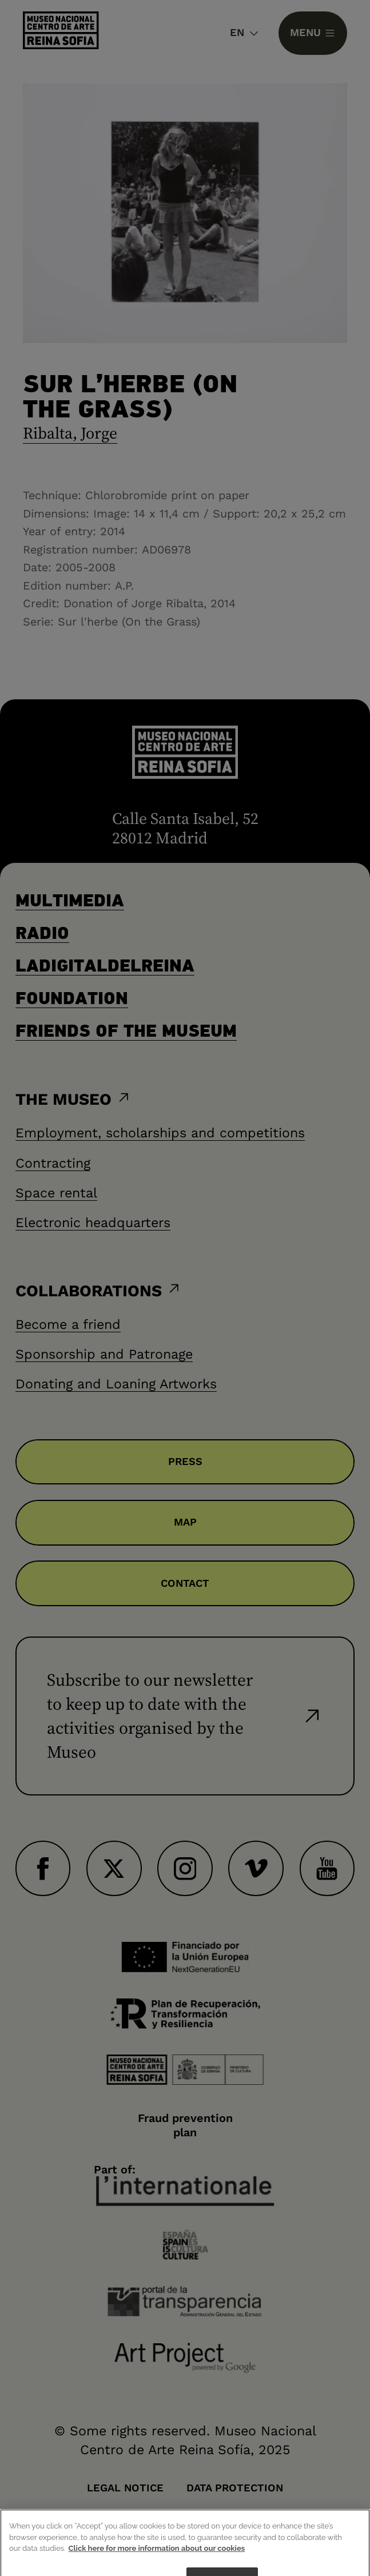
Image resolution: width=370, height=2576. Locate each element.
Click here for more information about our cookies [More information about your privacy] (157, 2561)
